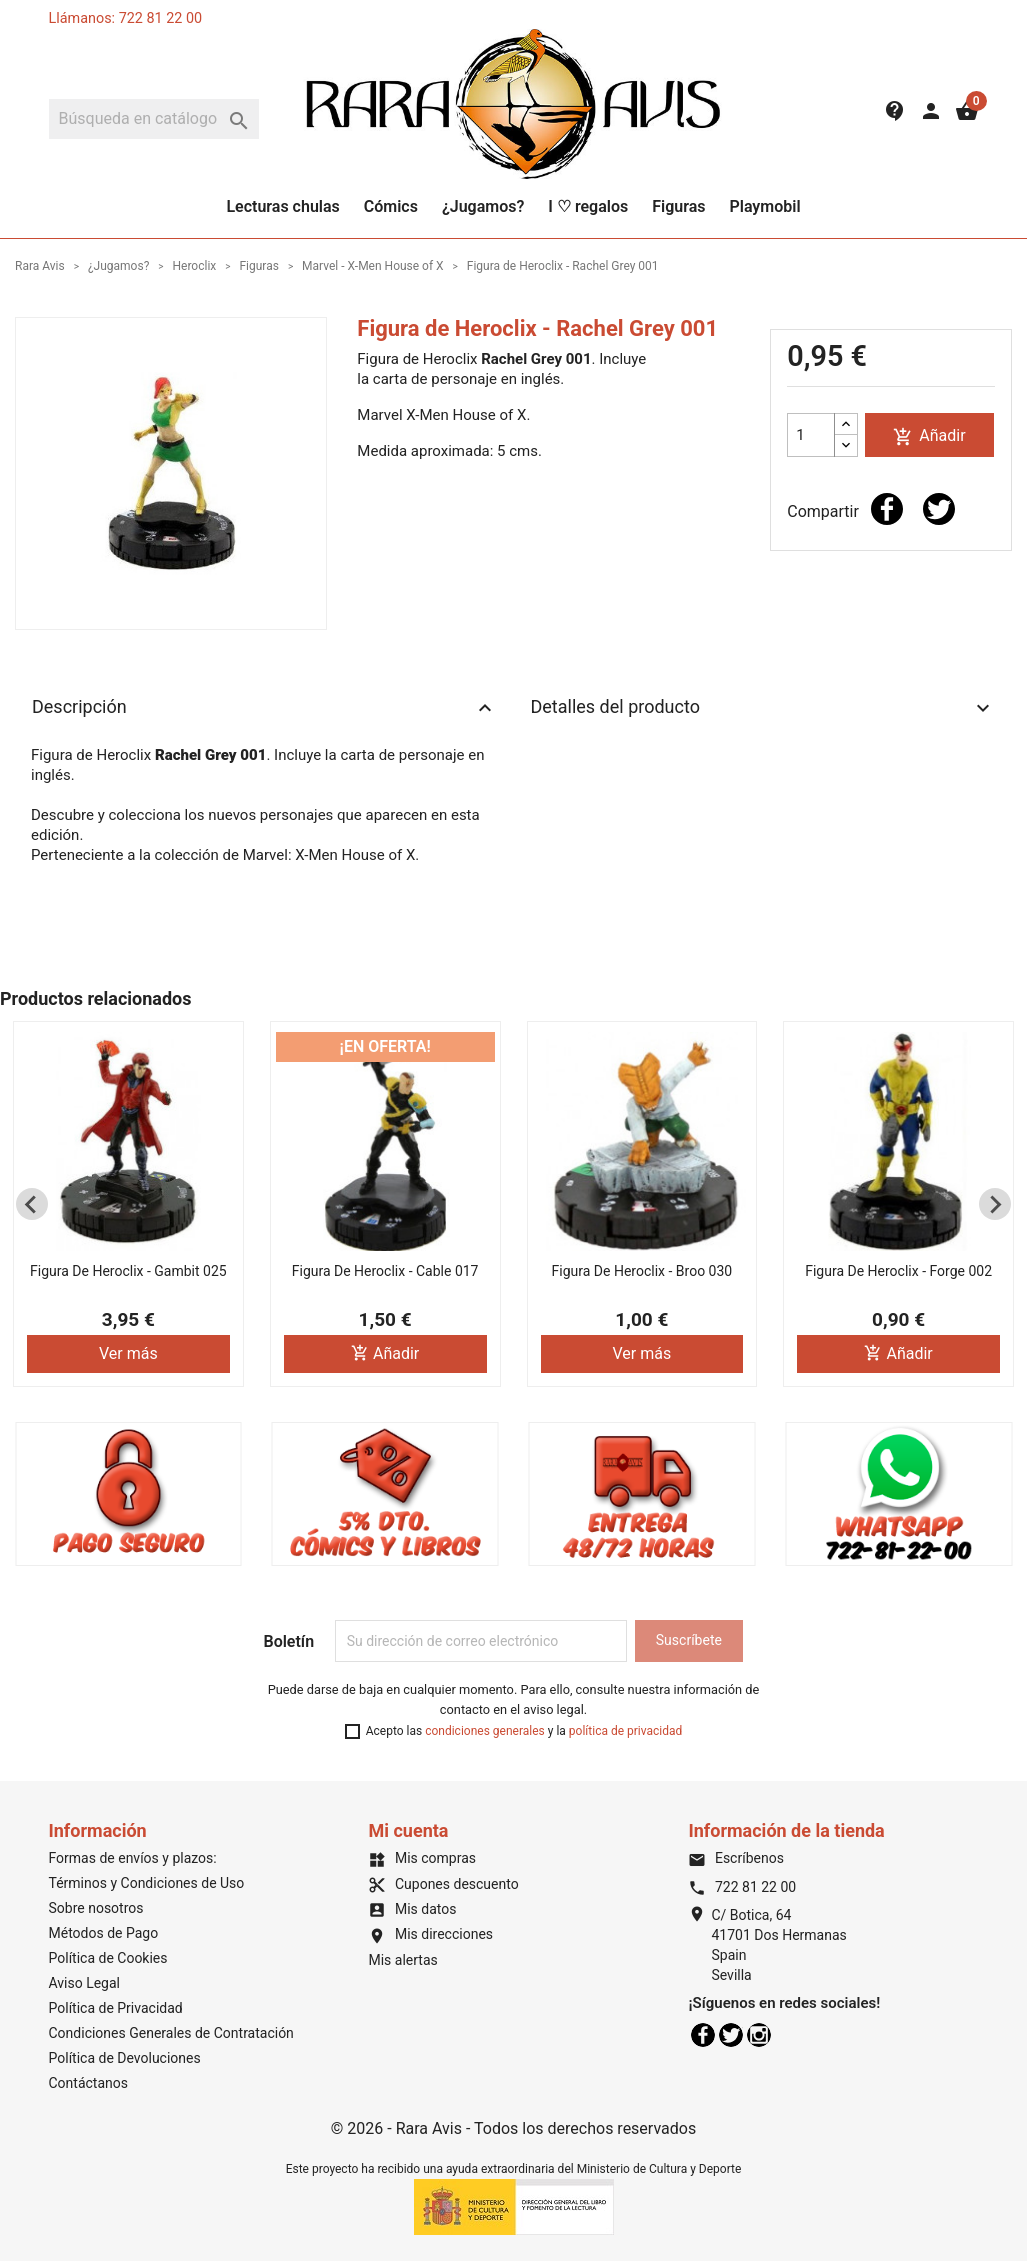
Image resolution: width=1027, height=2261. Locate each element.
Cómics (391, 206)
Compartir (887, 509)
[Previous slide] (32, 1204)
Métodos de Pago (104, 1933)
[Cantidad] (811, 435)
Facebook (703, 2035)
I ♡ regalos (588, 206)
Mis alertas (402, 1960)
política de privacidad (625, 1731)
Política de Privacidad (116, 2008)
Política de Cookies (108, 1958)
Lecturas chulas (282, 206)
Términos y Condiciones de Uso (147, 1883)
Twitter (731, 2035)
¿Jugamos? (483, 206)
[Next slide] (995, 1204)
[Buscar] (154, 119)
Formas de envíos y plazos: (133, 1858)
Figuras (678, 206)
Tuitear (939, 509)
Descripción (264, 708)
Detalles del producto (763, 708)
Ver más (128, 1353)
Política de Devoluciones (125, 2058)
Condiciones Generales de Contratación (171, 2033)
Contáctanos (89, 2083)
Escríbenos (735, 1858)
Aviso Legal (85, 1983)
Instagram (759, 2035)
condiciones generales (485, 1731)
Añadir (929, 436)
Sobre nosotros (96, 1908)
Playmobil (764, 206)
